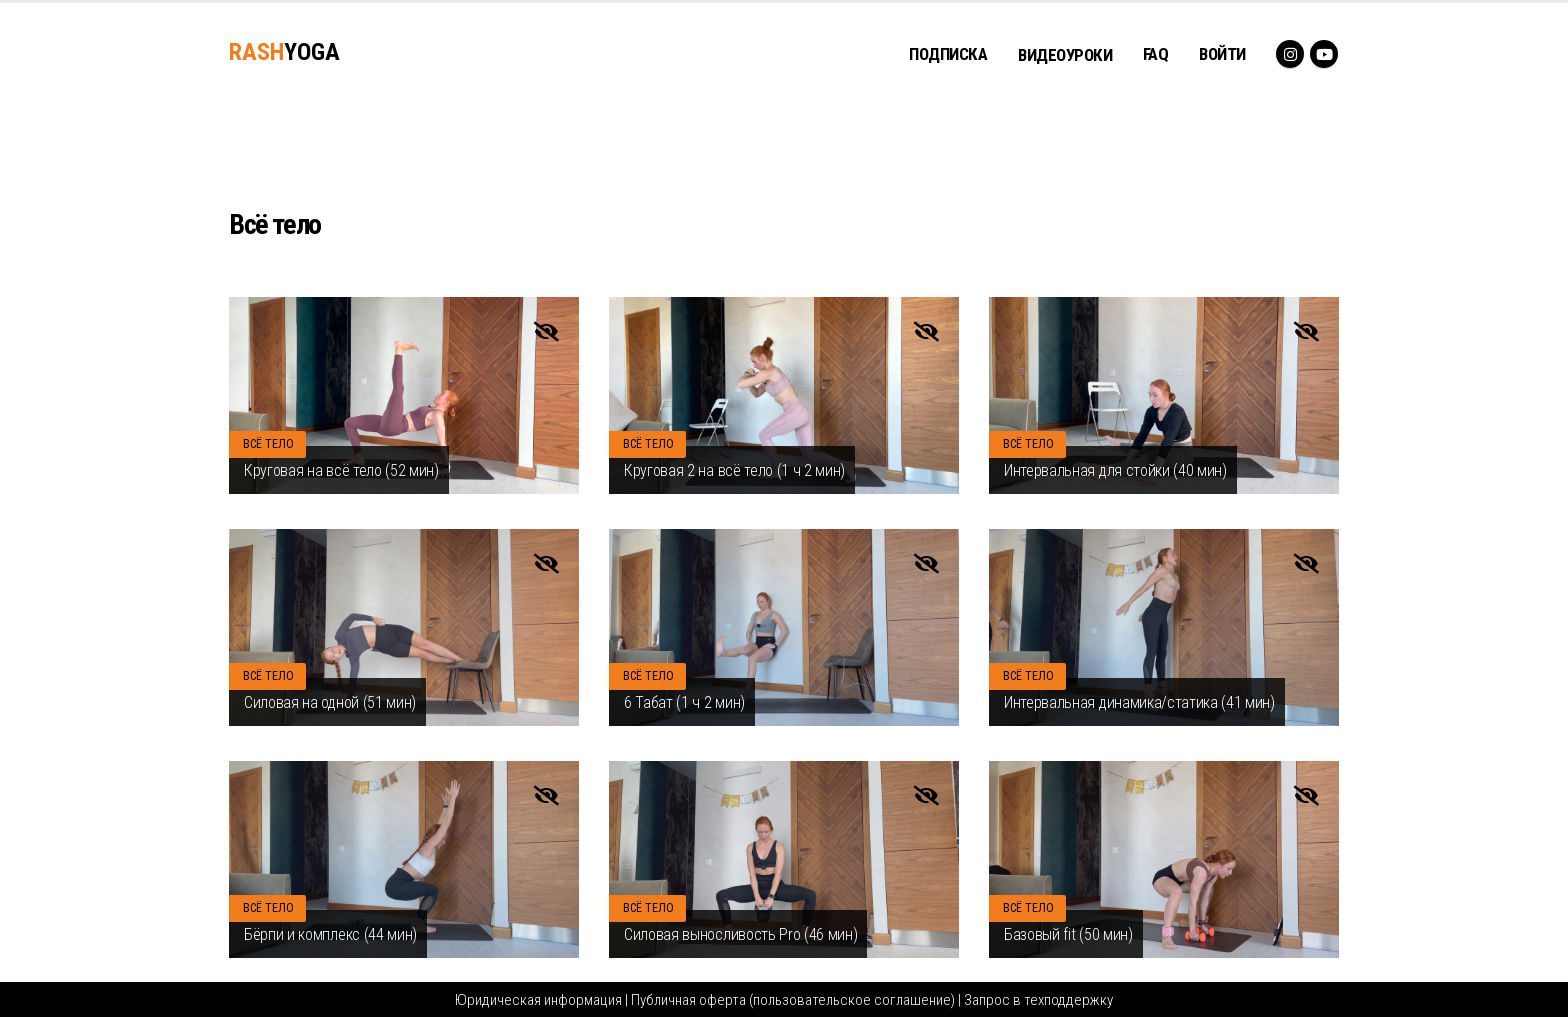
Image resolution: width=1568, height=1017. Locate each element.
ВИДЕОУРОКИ (1065, 55)
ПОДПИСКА (948, 54)
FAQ (1156, 54)
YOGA (284, 52)
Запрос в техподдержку (1038, 1000)
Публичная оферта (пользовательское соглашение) (793, 1000)
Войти (1222, 54)
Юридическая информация (538, 1000)
